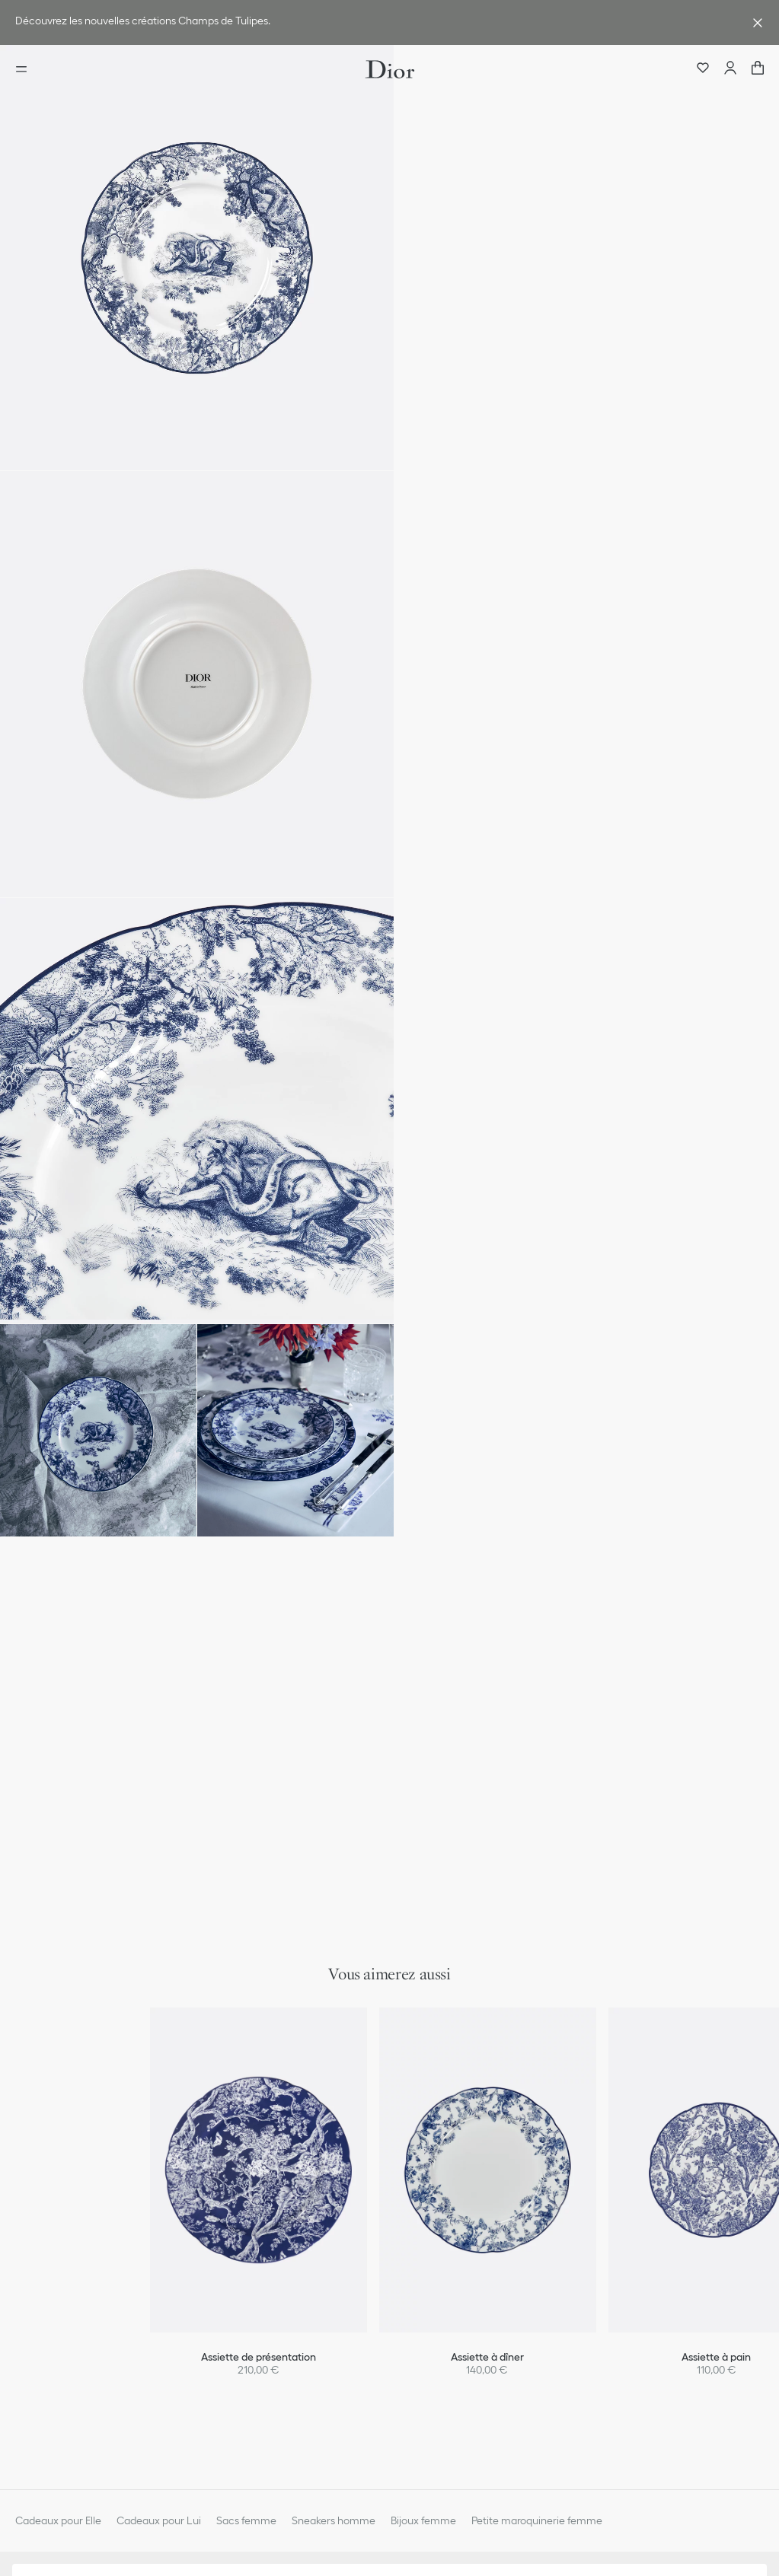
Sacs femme (246, 2520)
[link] (374, 22)
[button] (197, 257)
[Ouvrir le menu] (26, 69)
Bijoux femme (423, 2520)
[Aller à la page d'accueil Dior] (390, 69)
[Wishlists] (703, 69)
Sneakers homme (333, 2520)
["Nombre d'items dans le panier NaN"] (758, 69)
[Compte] (730, 69)
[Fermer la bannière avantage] (758, 23)
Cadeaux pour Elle (58, 2520)
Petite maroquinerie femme (536, 2520)
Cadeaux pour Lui (159, 2520)
